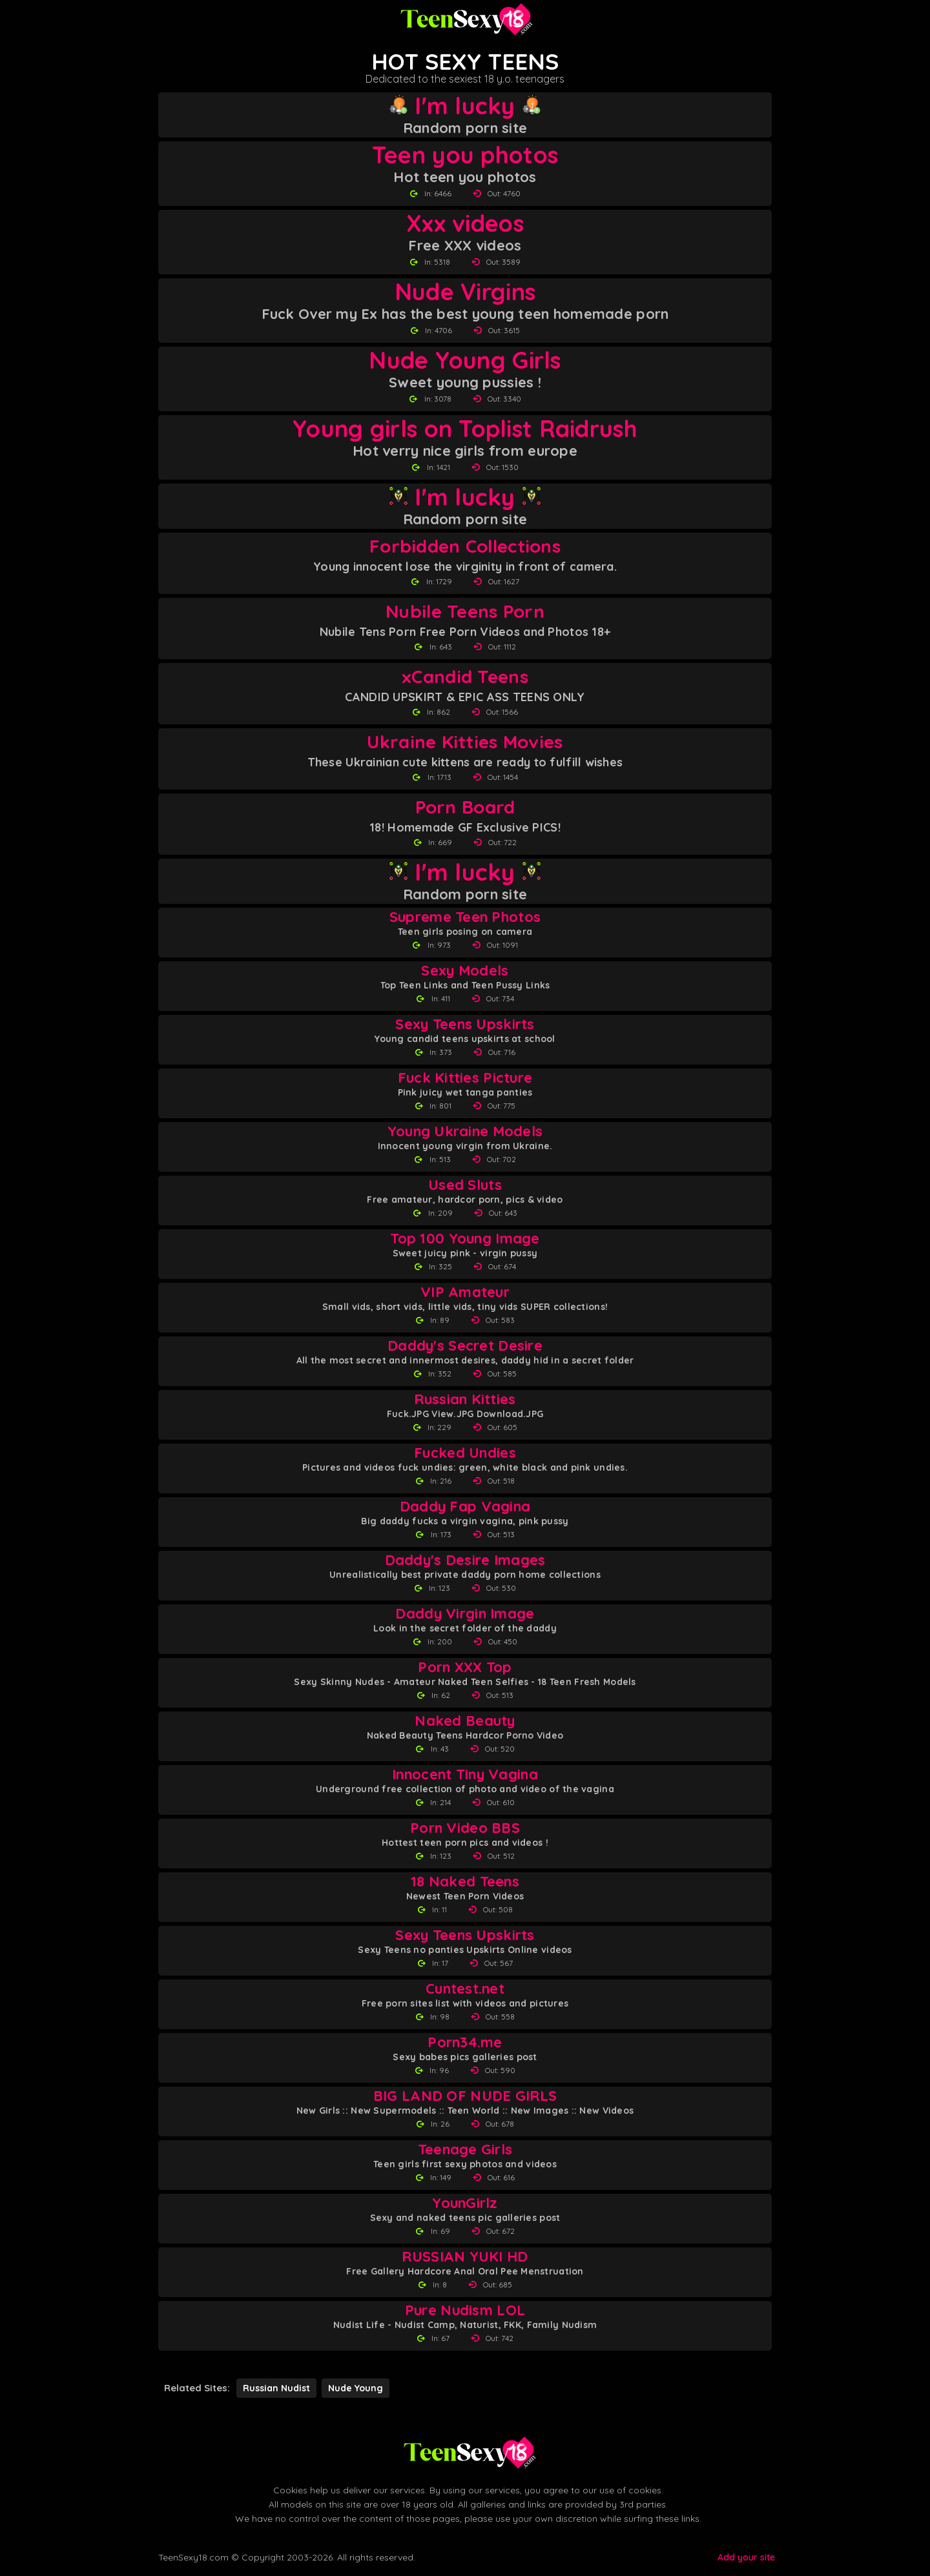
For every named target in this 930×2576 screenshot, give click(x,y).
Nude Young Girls (465, 360)
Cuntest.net (465, 1989)
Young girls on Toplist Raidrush (465, 429)
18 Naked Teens (465, 1881)
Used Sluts (465, 1185)
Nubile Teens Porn (465, 611)
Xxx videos (465, 223)
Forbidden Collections (465, 546)
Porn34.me (465, 2042)
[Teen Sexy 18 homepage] (465, 19)
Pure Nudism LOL (465, 2310)
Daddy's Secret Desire (465, 1345)
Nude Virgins (465, 292)
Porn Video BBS (465, 1828)
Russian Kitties (464, 1399)
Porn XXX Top (465, 1667)
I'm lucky (465, 106)
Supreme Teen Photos (465, 917)
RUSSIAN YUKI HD (465, 2256)
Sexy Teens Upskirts (464, 1024)
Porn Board (465, 806)
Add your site (746, 2557)
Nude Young (355, 2388)
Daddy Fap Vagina (465, 1506)
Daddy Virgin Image (464, 1613)
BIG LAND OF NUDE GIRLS (465, 2096)
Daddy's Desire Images (465, 1560)
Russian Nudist (276, 2388)
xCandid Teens (465, 676)
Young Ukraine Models (465, 1131)
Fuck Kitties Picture (465, 1078)
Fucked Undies (465, 1453)
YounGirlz (465, 2203)
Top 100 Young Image (464, 1238)
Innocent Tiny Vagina (465, 1774)
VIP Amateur (465, 1292)
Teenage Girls (465, 2149)
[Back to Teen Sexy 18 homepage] (468, 2453)
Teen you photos (465, 155)
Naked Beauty (465, 1721)
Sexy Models (464, 970)
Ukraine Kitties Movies (465, 741)
